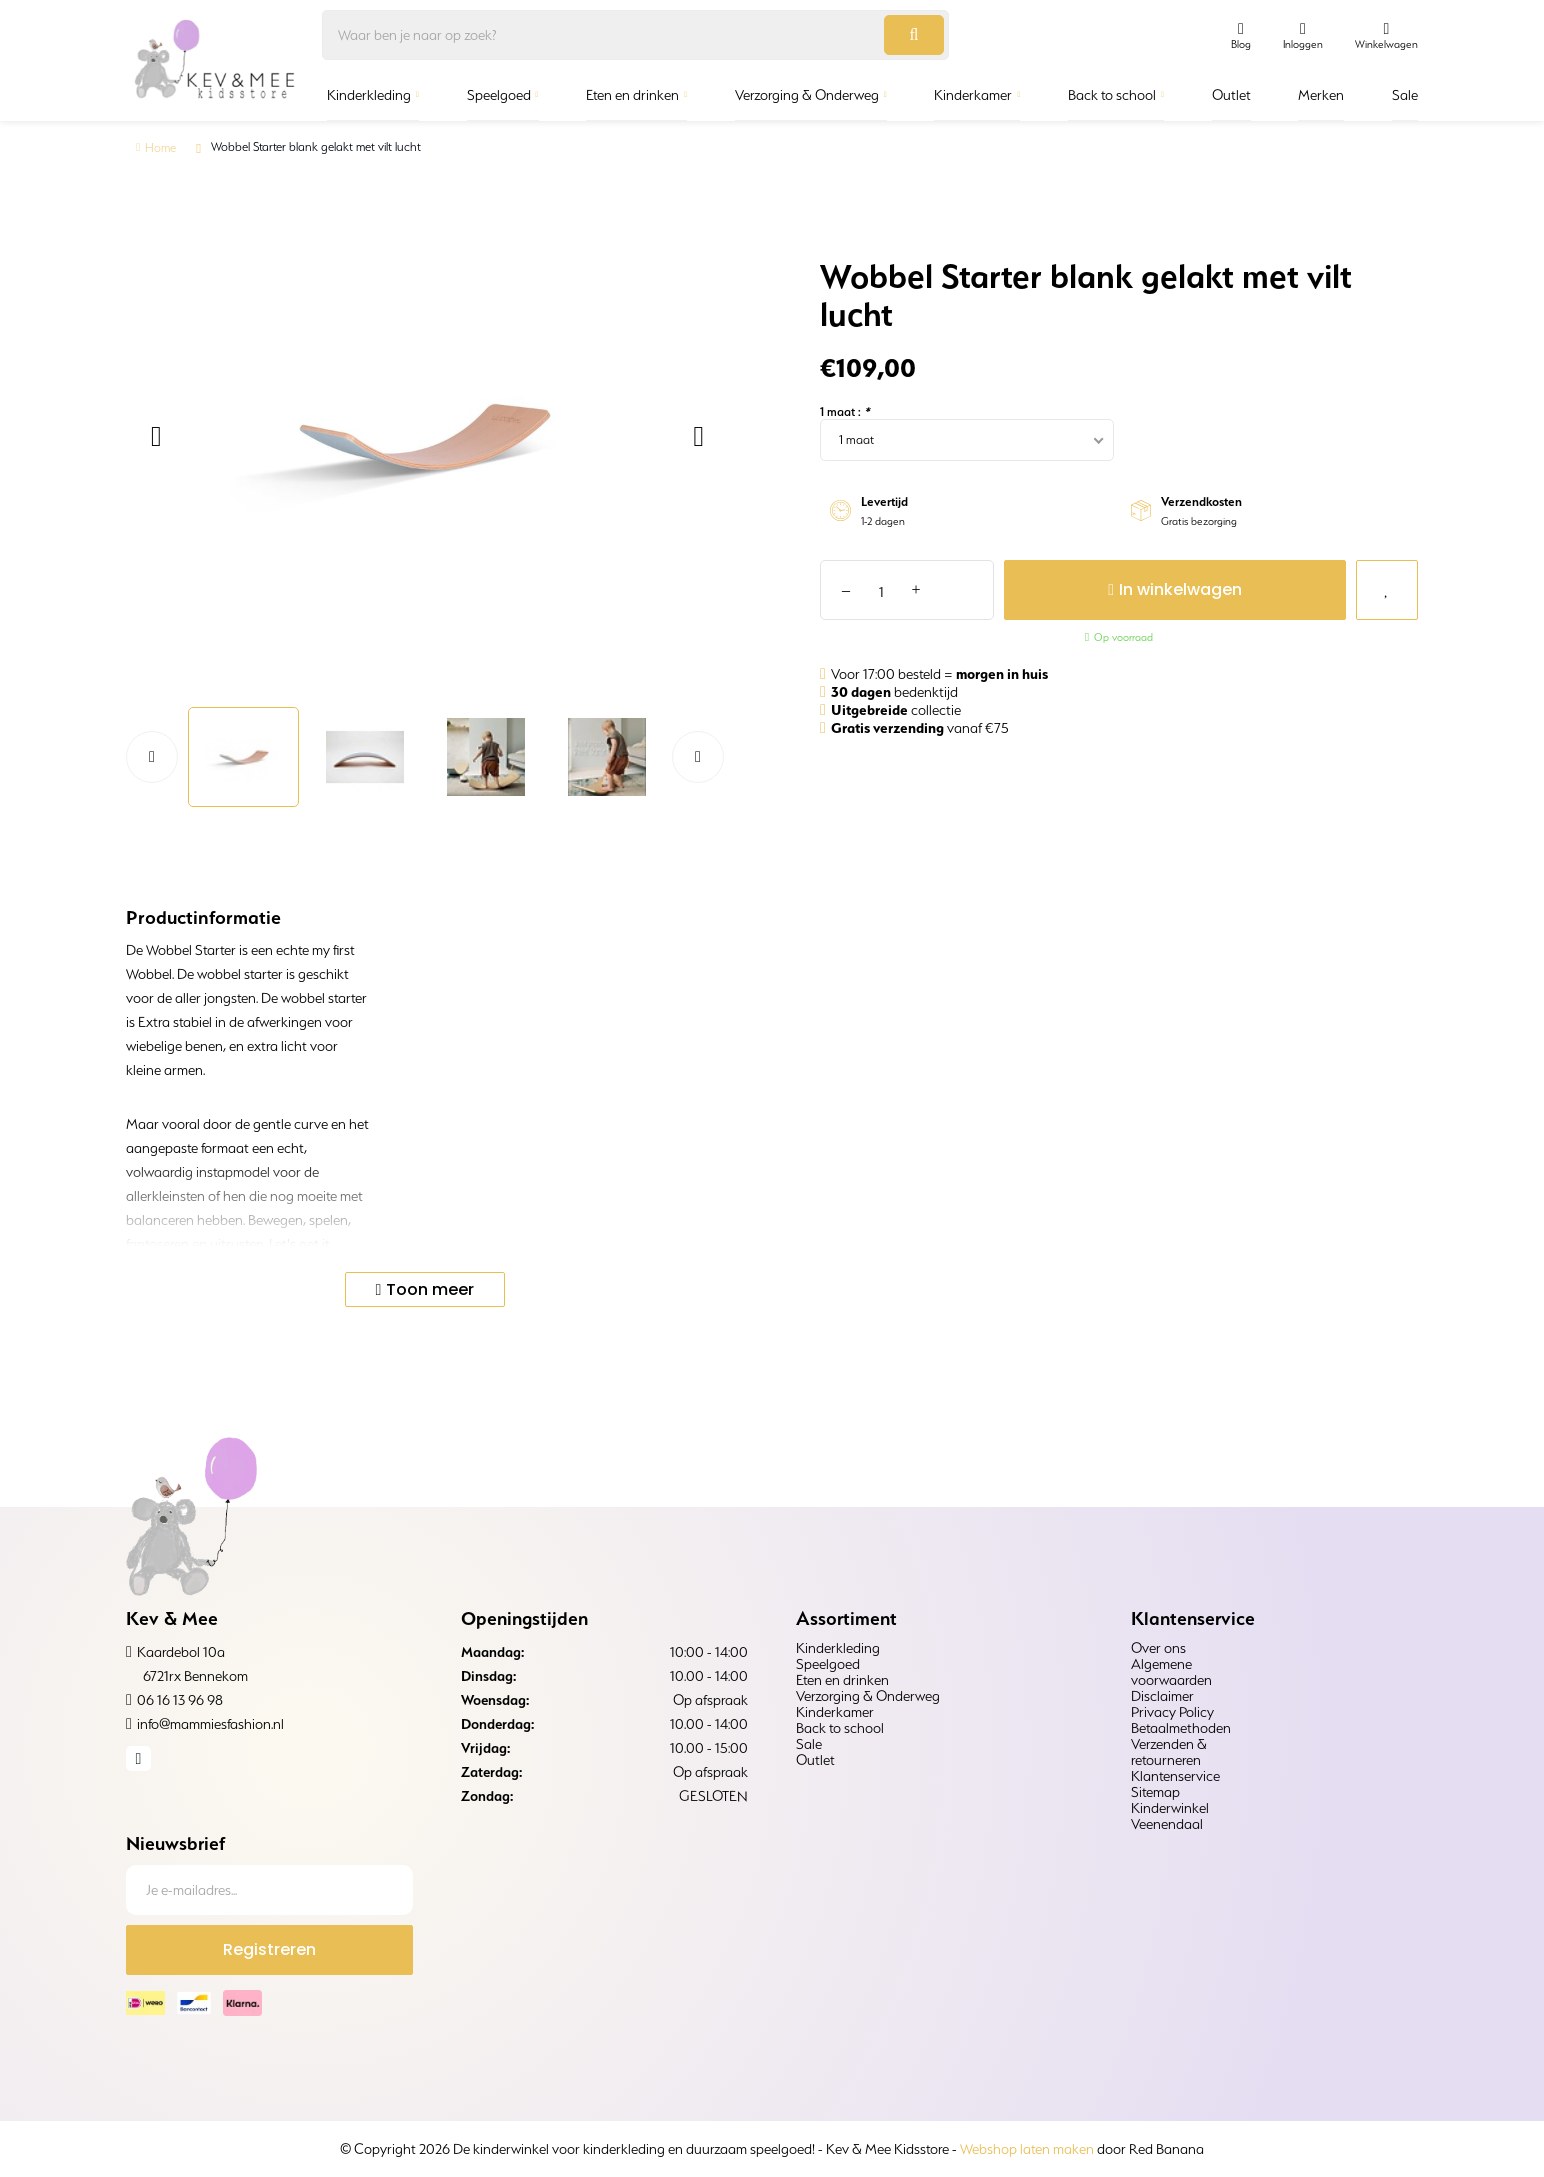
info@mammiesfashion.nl (210, 1724)
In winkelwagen (1154, 589)
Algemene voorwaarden (1171, 1672)
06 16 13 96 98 (180, 1700)
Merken (1321, 95)
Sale (1405, 95)
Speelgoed (499, 95)
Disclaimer (1162, 1696)
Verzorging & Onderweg (807, 95)
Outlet (1231, 95)
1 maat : (844, 411)
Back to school (1112, 95)
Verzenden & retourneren (1169, 1752)
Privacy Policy (1172, 1712)
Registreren (269, 1949)
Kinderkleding (369, 95)
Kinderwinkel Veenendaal (1170, 1816)
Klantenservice (1175, 1776)
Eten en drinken (632, 95)
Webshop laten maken (1027, 2149)
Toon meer (430, 1289)
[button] (153, 437)
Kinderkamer (973, 95)
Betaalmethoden (1181, 1728)
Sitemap (1155, 1792)
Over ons (1158, 1648)
